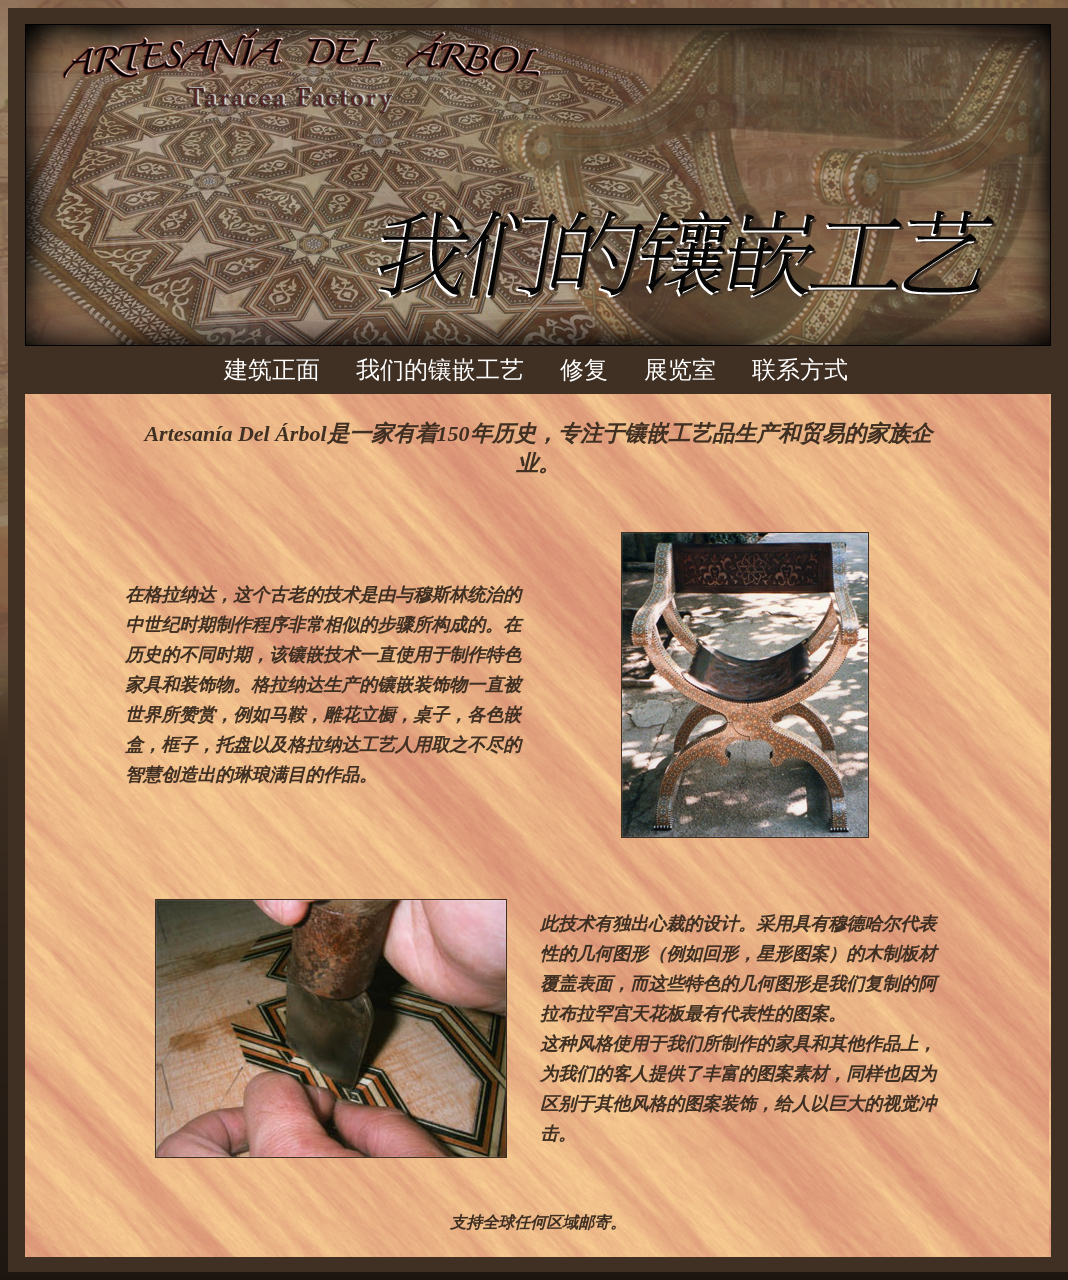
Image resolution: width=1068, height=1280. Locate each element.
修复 (584, 370)
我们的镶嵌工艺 (440, 370)
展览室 (680, 370)
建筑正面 (272, 370)
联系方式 (800, 370)
